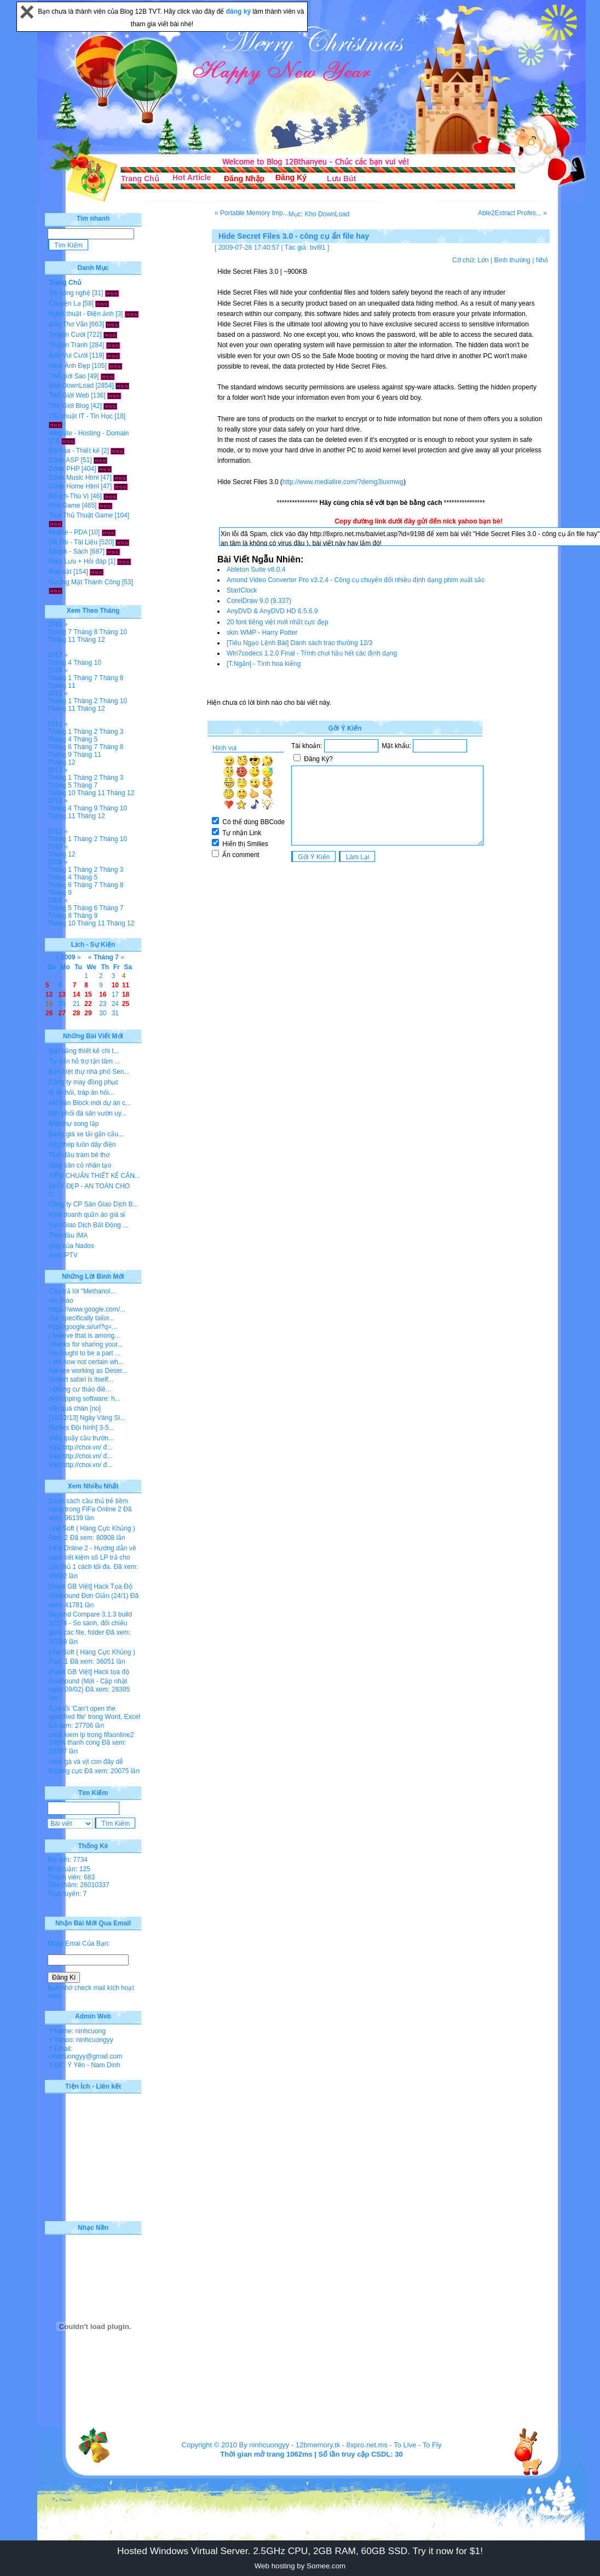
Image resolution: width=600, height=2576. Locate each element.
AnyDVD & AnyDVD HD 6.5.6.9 (272, 611)
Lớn (482, 260)
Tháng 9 (60, 754)
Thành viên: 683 (71, 1877)
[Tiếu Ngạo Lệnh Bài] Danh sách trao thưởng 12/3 (299, 643)
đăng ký (239, 11)
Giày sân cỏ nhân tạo (80, 1165)
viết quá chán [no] (75, 1408)
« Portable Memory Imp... (252, 213)
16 (102, 994)
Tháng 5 (85, 739)
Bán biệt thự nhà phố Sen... (89, 1072)
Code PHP (64, 469)
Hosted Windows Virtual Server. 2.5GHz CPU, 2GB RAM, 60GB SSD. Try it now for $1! (300, 2550)
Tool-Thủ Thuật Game (81, 515)
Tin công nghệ (69, 293)
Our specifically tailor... (81, 1318)
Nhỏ (542, 260)
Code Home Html (74, 486)
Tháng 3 (111, 731)
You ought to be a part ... (84, 1353)
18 (125, 994)
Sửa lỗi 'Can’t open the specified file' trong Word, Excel (94, 1713)
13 (62, 994)
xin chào (61, 1300)
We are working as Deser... (88, 1371)
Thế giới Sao (67, 376)
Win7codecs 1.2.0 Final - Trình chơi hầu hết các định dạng (312, 653)
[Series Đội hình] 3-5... (81, 1427)
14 (76, 994)
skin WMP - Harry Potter (262, 632)
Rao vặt (60, 572)
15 (87, 994)
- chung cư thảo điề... (80, 1389)
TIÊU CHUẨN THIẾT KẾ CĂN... (94, 1176)
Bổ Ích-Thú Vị (69, 496)
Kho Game (64, 505)
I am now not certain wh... (86, 1362)
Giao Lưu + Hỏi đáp (77, 561)
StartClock (242, 590)
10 (115, 985)
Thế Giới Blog (69, 406)
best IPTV (63, 1255)
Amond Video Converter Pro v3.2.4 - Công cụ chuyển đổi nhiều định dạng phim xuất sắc (355, 580)
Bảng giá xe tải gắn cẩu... (86, 1134)
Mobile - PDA (68, 532)
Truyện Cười (67, 334)
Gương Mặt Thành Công (84, 582)
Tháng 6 (60, 747)
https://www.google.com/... (87, 1309)
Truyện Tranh (68, 345)
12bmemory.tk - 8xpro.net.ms (342, 2445)
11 (125, 985)
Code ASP (64, 460)
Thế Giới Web (69, 395)
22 (87, 1004)
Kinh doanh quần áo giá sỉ (87, 1214)
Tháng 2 (85, 701)
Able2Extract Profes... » (512, 213)
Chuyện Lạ (65, 303)
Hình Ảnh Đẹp (69, 366)
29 (87, 1013)
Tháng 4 (60, 662)
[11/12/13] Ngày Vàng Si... (87, 1418)
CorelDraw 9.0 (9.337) (259, 601)
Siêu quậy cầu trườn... (81, 1438)
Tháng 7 (60, 632)
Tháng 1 (60, 678)
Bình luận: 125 (69, 1869)
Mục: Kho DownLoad (319, 214)
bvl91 (318, 247)
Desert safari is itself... (81, 1379)
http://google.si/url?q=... (83, 1327)
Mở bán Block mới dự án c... (90, 1103)
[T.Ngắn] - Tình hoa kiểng (264, 664)
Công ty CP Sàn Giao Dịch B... (94, 1204)
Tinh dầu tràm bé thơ (79, 1155)
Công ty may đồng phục (83, 1082)
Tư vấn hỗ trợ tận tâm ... (84, 1061)
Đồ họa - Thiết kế (74, 451)
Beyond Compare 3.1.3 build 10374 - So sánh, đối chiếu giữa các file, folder (90, 1623)
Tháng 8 (85, 632)
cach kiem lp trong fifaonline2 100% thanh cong (91, 1738)
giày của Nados (71, 1246)
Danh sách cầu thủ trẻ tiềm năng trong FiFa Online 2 (88, 1505)
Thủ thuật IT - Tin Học (81, 416)
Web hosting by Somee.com (300, 2566)
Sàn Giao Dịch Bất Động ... (88, 1225)
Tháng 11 (62, 639)
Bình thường (512, 260)
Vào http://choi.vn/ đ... (80, 1447)
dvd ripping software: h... (84, 1398)
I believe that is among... (84, 1335)
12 (49, 994)
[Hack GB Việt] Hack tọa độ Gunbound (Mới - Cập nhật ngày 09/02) (89, 1680)
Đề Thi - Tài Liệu (73, 542)
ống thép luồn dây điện (82, 1144)
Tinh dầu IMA (68, 1235)
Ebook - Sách (68, 551)
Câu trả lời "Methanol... (82, 1291)
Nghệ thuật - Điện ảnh (81, 314)
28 (76, 1013)
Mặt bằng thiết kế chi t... (84, 1051)
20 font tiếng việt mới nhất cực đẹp (277, 622)
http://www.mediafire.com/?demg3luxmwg (342, 482)
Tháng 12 (91, 639)
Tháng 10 (113, 632)
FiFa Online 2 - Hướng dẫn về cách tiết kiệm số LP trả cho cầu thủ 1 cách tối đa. (92, 1557)
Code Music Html (74, 477)
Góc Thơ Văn (68, 324)
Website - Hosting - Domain (89, 433)
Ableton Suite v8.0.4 (256, 569)
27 (62, 1013)
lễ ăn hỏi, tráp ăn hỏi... (81, 1092)
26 (49, 1013)
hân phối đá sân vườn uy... (87, 1113)
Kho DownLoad (71, 385)
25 (125, 1004)
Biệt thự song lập (74, 1124)
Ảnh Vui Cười (68, 355)
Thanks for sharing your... (86, 1344)
